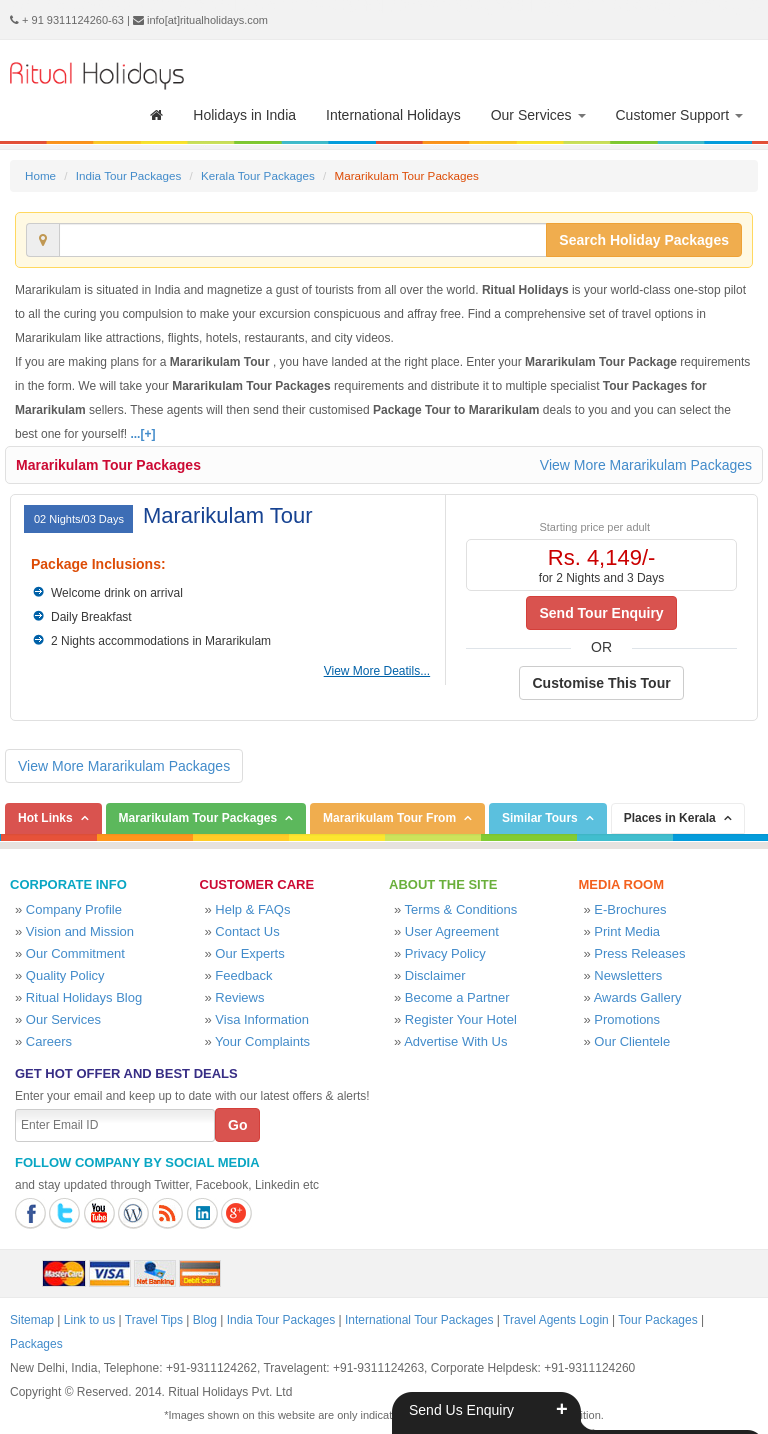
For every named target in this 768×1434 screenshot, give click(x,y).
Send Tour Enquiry (601, 613)
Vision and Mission (80, 931)
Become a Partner (457, 997)
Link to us (89, 1320)
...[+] (142, 434)
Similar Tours (540, 818)
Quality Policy (65, 975)
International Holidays (393, 115)
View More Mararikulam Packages (646, 465)
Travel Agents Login (556, 1320)
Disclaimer (435, 975)
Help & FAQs (252, 909)
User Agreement (452, 931)
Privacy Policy (445, 953)
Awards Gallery (638, 997)
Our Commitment (75, 953)
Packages (36, 1344)
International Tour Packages (419, 1320)
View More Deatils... (377, 671)
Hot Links (45, 818)
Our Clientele (632, 1041)
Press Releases (639, 953)
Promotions (627, 1019)
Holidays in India (244, 115)
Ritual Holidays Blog (84, 997)
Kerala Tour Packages (258, 175)
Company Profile (74, 909)
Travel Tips (154, 1320)
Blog (205, 1320)
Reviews (239, 997)
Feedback (243, 975)
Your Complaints (262, 1041)
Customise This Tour (601, 683)
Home (40, 175)
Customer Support (680, 115)
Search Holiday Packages (644, 240)
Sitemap (32, 1320)
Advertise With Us (455, 1041)
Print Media (627, 931)
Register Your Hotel (461, 1019)
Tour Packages (657, 1320)
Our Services (538, 115)
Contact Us (247, 931)
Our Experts (249, 953)
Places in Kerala (670, 818)
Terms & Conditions (461, 909)
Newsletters (628, 975)
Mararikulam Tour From (389, 818)
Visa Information (262, 1019)
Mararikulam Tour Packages (108, 465)
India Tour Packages (128, 175)
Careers (49, 1041)
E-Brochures (630, 909)
